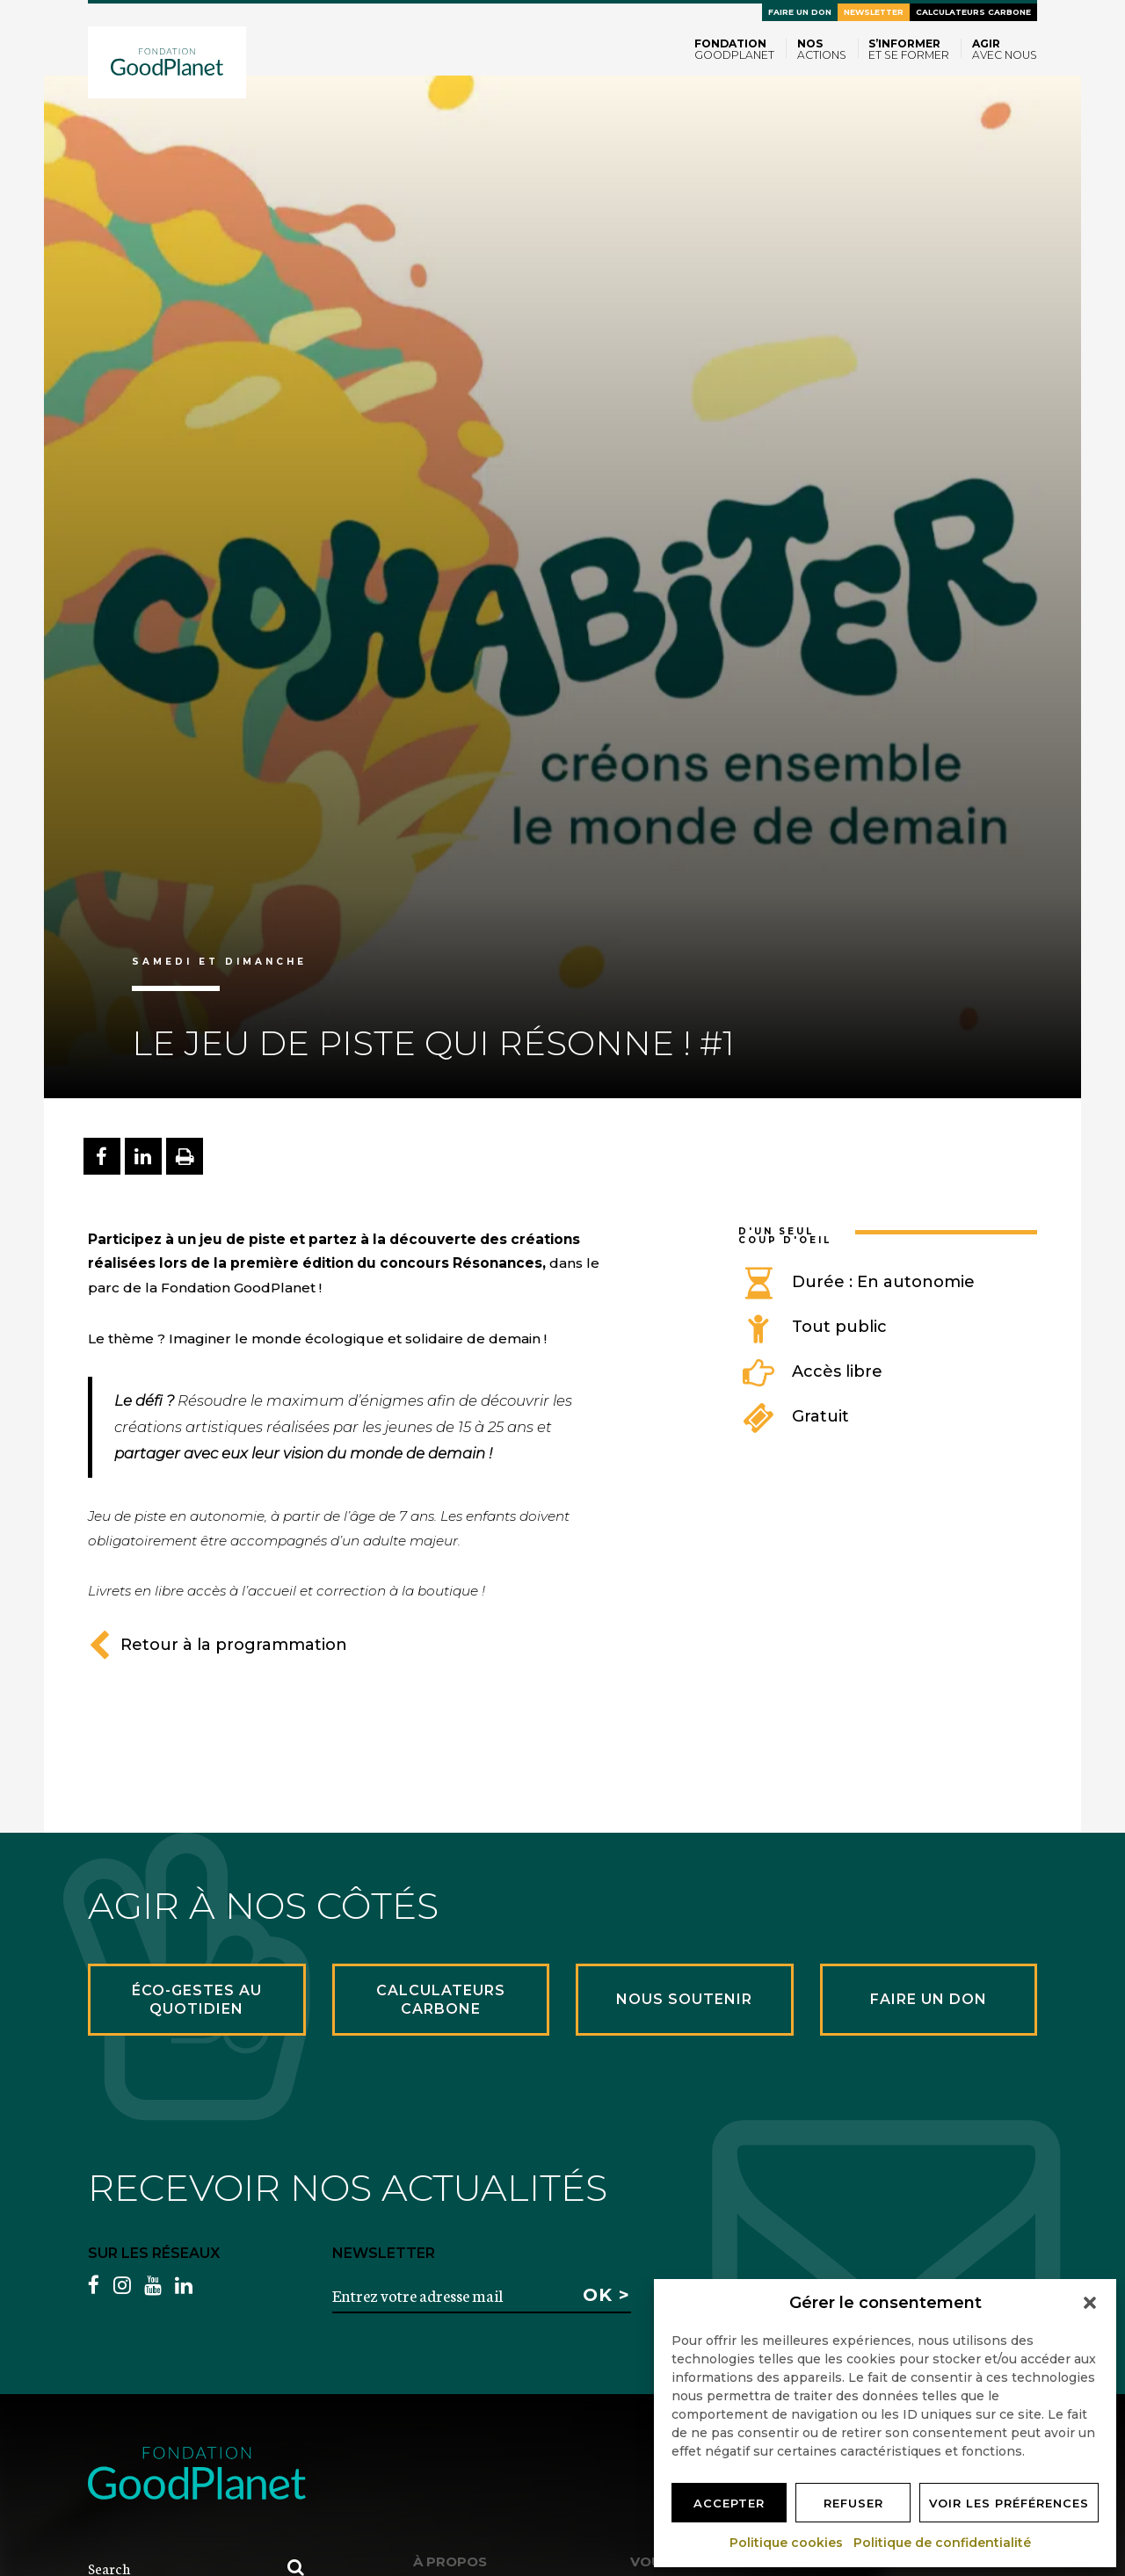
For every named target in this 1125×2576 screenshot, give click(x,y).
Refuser (853, 2503)
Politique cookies (787, 2543)
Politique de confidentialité (943, 2543)
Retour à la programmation (217, 1644)
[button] (1090, 2303)
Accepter (729, 2503)
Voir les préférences (1009, 2503)
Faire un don (799, 12)
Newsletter (874, 12)
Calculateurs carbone (973, 12)
